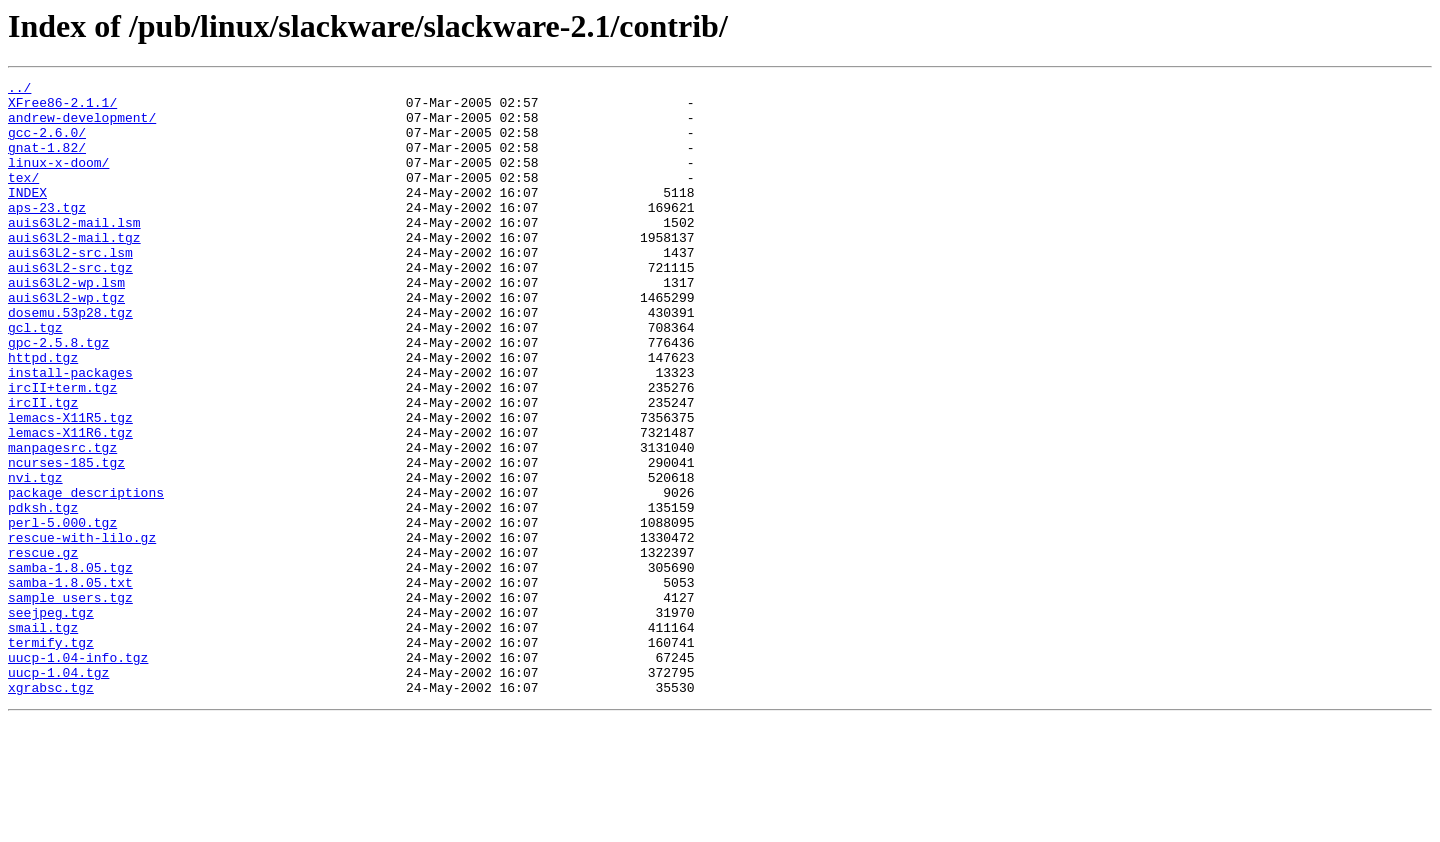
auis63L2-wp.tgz (66, 342)
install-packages (70, 432)
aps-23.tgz (47, 234)
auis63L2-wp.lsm (66, 324)
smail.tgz (43, 738)
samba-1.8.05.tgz (70, 666)
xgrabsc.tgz (51, 810)
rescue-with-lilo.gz (82, 630)
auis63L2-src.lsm (70, 288)
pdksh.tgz (43, 594)
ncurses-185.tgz (66, 540)
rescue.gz (43, 648)
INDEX (27, 216)
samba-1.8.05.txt (70, 684)
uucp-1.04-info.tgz (78, 774)
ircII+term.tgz (62, 450)
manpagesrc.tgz (62, 522)
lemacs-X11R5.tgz (70, 486)
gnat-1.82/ (47, 162)
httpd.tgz (43, 414)
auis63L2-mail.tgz (74, 270)
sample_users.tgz (70, 702)
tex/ (23, 198)
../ (19, 90)
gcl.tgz (35, 378)
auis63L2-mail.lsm (74, 252)
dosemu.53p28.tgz (70, 360)
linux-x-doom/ (58, 180)
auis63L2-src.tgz (70, 306)
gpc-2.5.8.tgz (58, 396)
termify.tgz (51, 756)
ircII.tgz (43, 468)
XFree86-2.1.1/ (62, 108)
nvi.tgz (35, 558)
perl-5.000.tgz (62, 612)
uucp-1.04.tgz (58, 792)
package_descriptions (86, 576)
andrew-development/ (82, 126)
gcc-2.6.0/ (47, 144)
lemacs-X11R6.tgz (70, 504)
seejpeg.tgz (51, 720)
